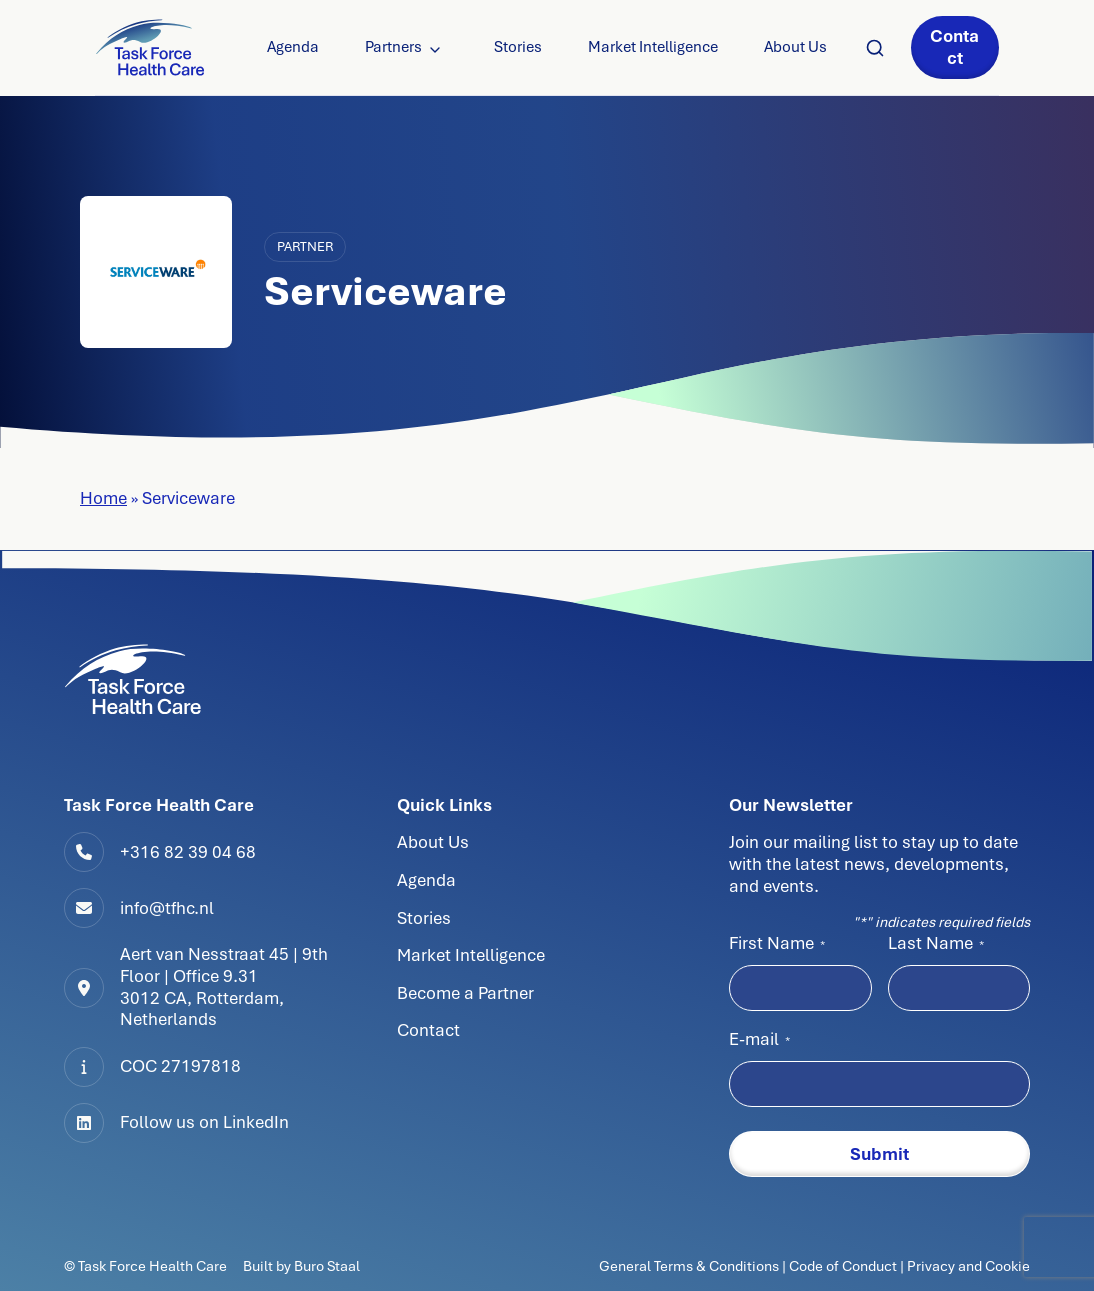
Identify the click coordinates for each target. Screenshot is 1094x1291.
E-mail (759, 1039)
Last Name (936, 943)
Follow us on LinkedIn (204, 1122)
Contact (954, 47)
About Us (795, 47)
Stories (518, 47)
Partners (393, 47)
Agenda (293, 47)
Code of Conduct (843, 1266)
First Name (777, 943)
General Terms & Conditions (690, 1266)
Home (103, 498)
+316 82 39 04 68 (188, 852)
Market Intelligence (653, 47)
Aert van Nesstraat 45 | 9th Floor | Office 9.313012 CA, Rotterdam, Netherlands (224, 986)
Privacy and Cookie (968, 1266)
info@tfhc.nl (167, 908)
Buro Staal (327, 1266)
